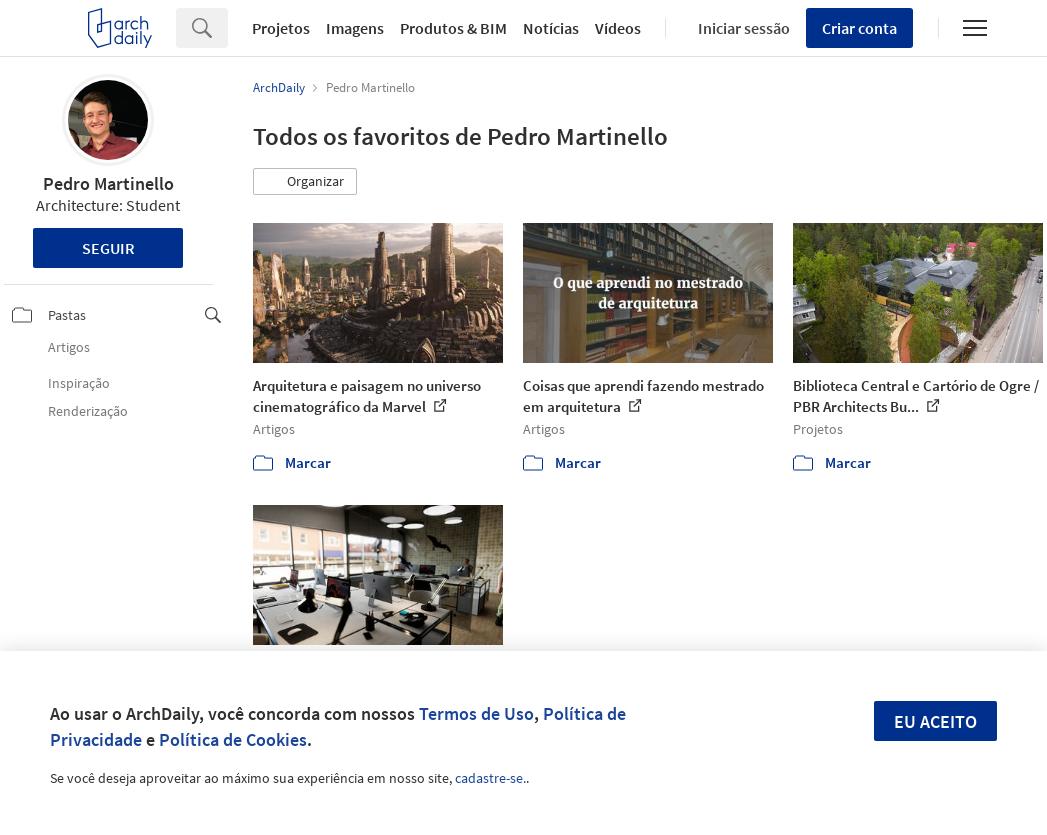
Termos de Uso (476, 713)
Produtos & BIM (453, 28)
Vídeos (618, 28)
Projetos (281, 28)
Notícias (551, 28)
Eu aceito (935, 721)
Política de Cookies (233, 739)
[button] (305, 182)
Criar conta (859, 28)
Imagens (355, 28)
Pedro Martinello (108, 183)
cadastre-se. (490, 778)
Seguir (108, 248)
